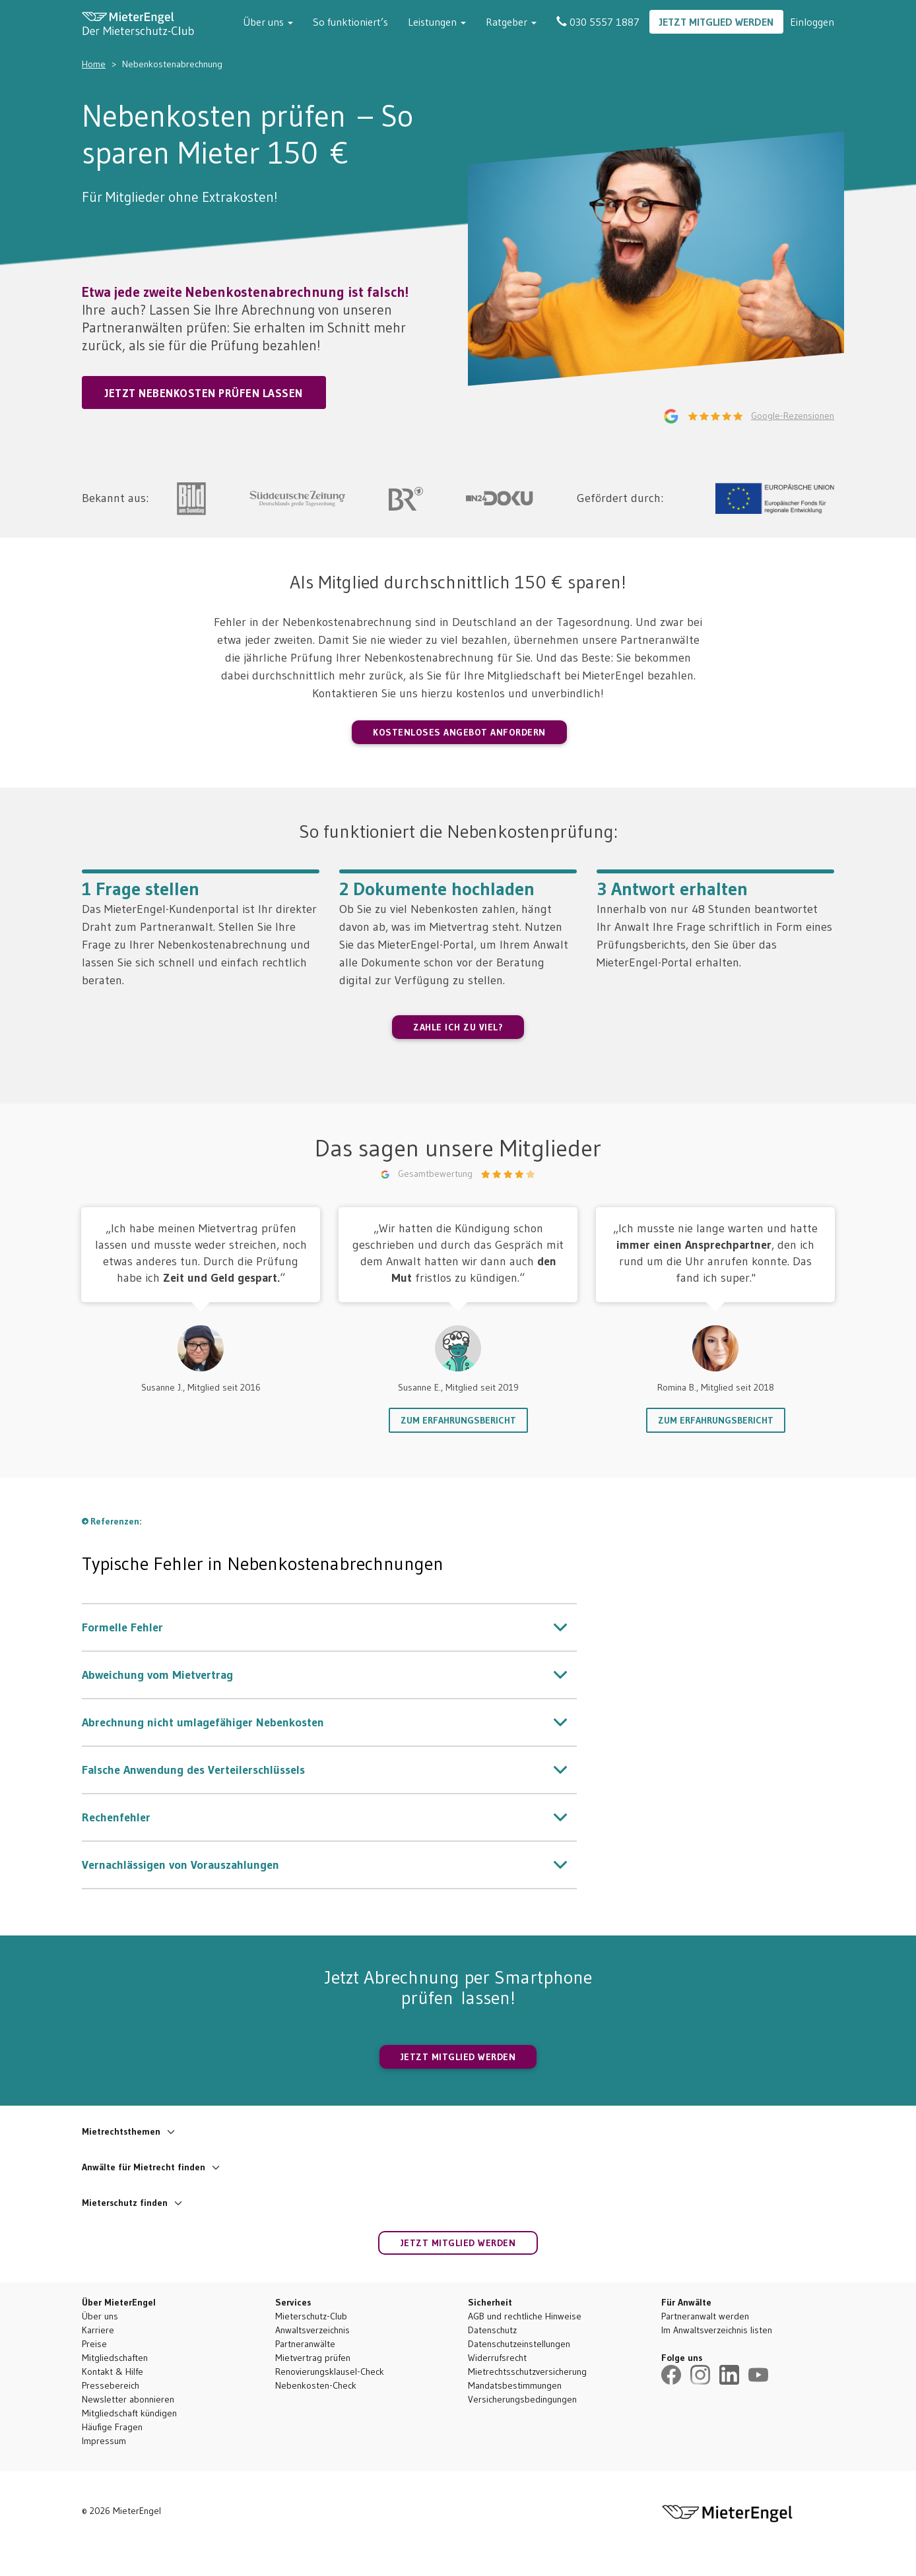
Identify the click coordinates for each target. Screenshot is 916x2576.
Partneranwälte (305, 2344)
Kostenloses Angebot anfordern (459, 732)
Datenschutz (492, 2330)
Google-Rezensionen (792, 416)
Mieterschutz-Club (311, 2316)
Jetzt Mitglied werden (716, 21)
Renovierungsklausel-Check (329, 2371)
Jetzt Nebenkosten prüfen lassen (204, 393)
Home (94, 64)
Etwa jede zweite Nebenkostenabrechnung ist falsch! (245, 292)
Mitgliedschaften (115, 2358)
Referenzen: (115, 1521)
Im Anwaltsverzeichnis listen (716, 2330)
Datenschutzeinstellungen (519, 2344)
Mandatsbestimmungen (515, 2385)
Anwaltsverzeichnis (312, 2330)
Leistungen (437, 21)
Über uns (268, 21)
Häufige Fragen (112, 2427)
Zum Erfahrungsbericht (458, 1420)
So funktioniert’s (350, 21)
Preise (94, 2344)
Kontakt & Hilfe (112, 2371)
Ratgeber (511, 21)
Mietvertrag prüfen (312, 2358)
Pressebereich (110, 2385)
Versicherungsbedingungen (522, 2399)
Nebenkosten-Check (315, 2385)
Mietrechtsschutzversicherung (527, 2371)
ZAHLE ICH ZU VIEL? (458, 1027)
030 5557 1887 (597, 21)
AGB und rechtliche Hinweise (524, 2316)
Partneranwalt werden (705, 2316)
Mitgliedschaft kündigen (129, 2413)
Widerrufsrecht (497, 2358)
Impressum (104, 2441)
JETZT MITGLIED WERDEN (458, 2057)
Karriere (98, 2330)
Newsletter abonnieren (128, 2399)
